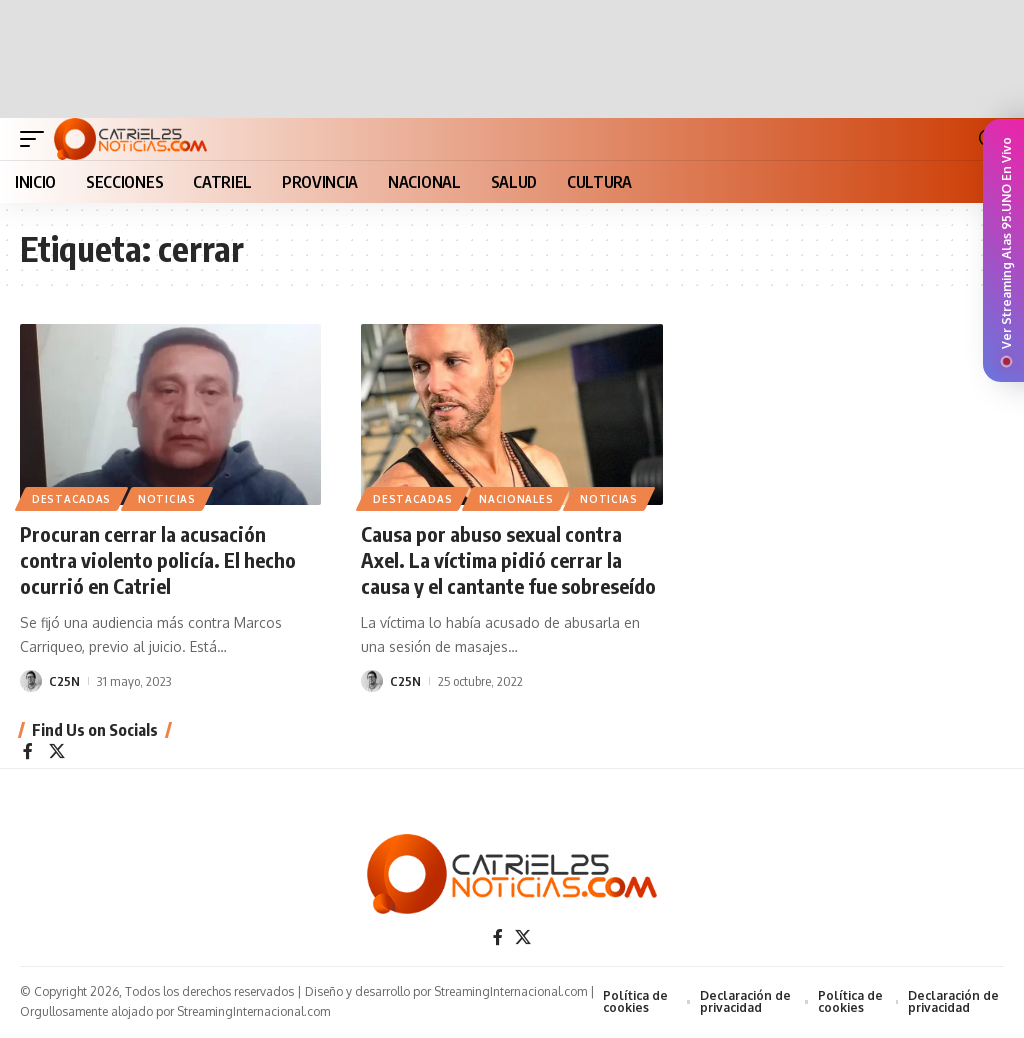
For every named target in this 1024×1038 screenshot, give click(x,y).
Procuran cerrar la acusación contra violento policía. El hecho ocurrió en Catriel (158, 559)
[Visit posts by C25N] (31, 681)
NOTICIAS (167, 499)
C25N (64, 681)
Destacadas (71, 499)
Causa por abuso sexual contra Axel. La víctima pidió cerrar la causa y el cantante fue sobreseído (508, 559)
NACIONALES (516, 499)
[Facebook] (28, 752)
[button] (37, 139)
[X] (57, 752)
